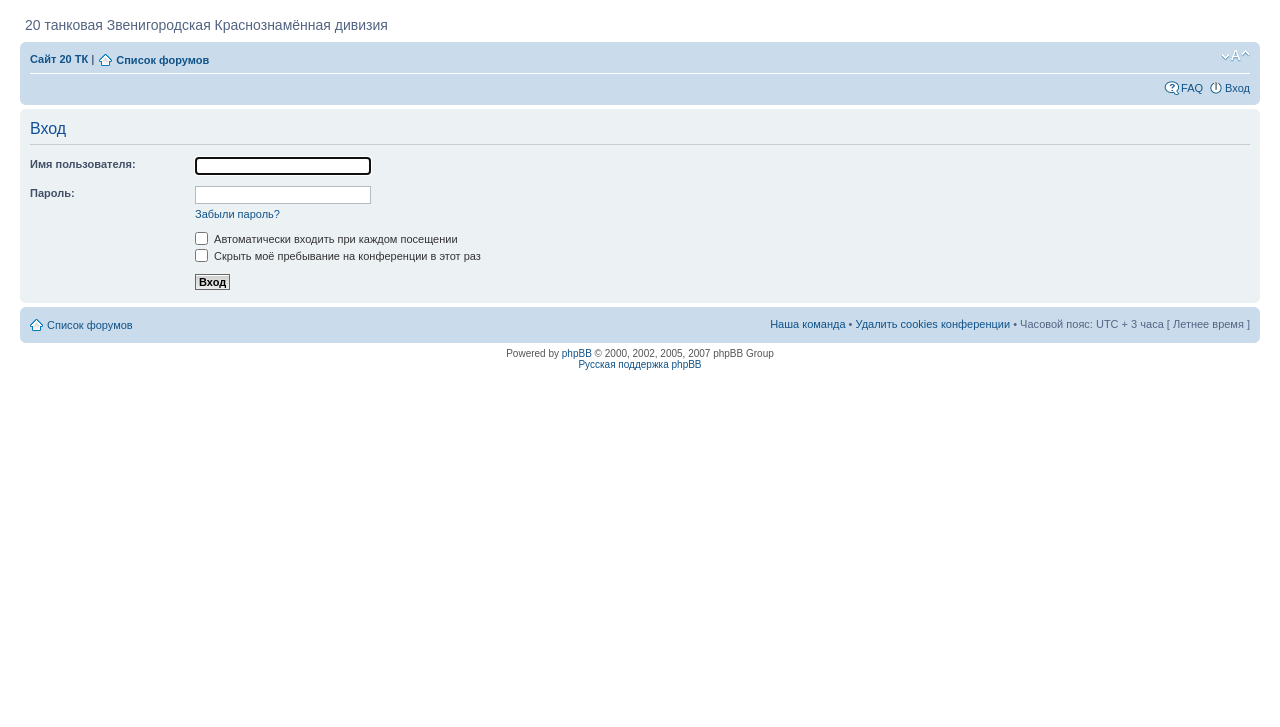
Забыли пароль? (237, 214)
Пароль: (52, 193)
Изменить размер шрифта (1235, 56)
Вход (1237, 88)
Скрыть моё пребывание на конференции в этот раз (338, 256)
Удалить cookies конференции (933, 324)
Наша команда (807, 324)
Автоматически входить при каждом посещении (326, 239)
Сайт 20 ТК (59, 59)
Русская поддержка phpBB (639, 364)
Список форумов (162, 60)
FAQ (1192, 88)
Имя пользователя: (83, 164)
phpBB (577, 353)
